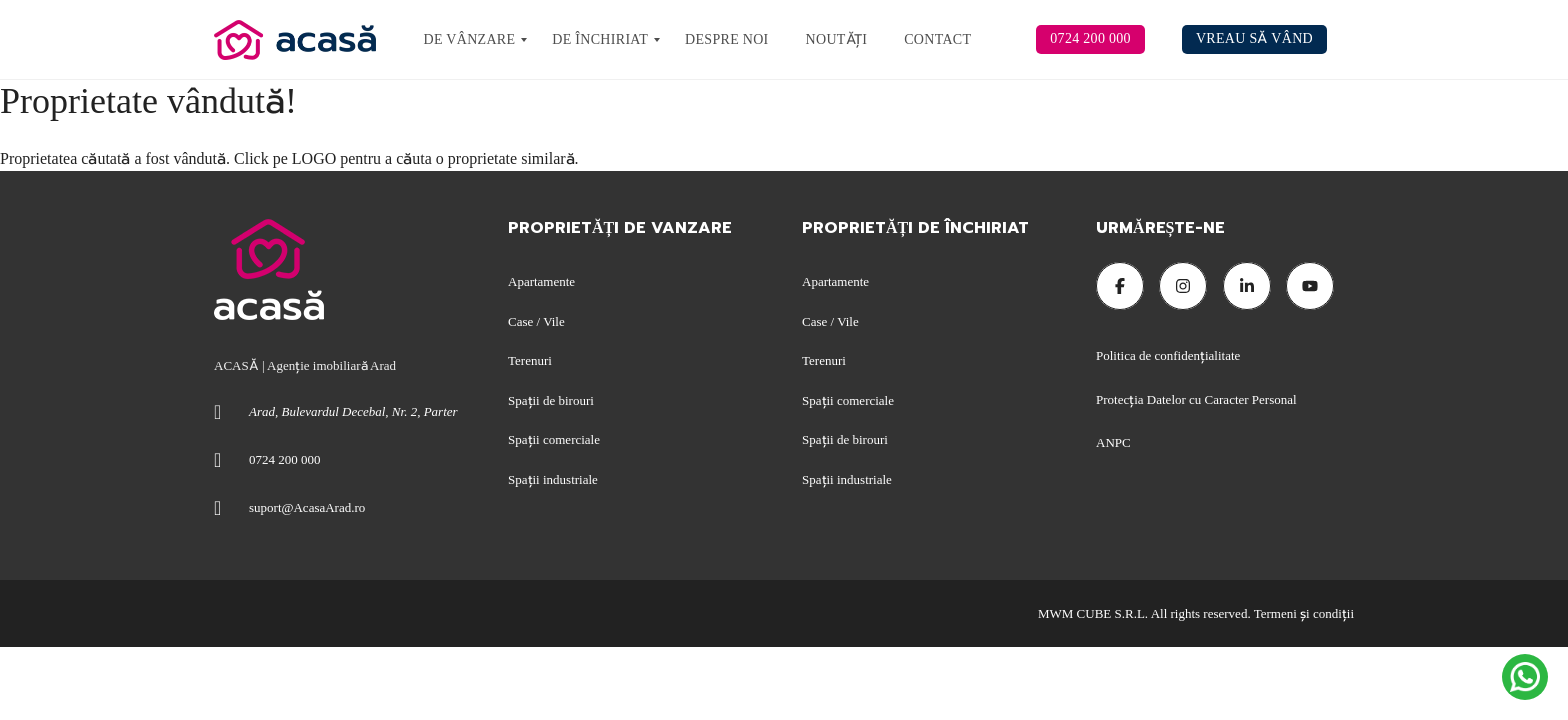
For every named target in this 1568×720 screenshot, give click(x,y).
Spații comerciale (554, 439)
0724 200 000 (285, 459)
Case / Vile (536, 321)
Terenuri (530, 360)
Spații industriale (553, 479)
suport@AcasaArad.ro (307, 507)
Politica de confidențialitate (1170, 355)
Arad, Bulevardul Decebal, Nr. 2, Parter (353, 411)
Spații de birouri (551, 400)
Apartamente (541, 281)
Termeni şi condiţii (1304, 613)
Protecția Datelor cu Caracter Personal (1196, 399)
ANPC (1113, 442)
